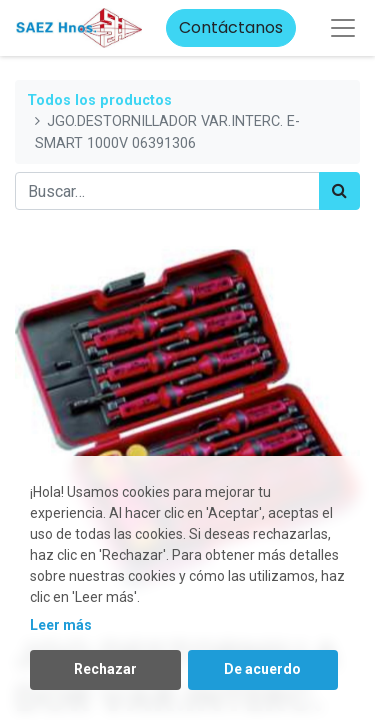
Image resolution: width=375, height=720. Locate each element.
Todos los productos (99, 100)
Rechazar (105, 669)
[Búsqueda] (339, 191)
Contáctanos (231, 27)
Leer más (61, 625)
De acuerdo (262, 669)
